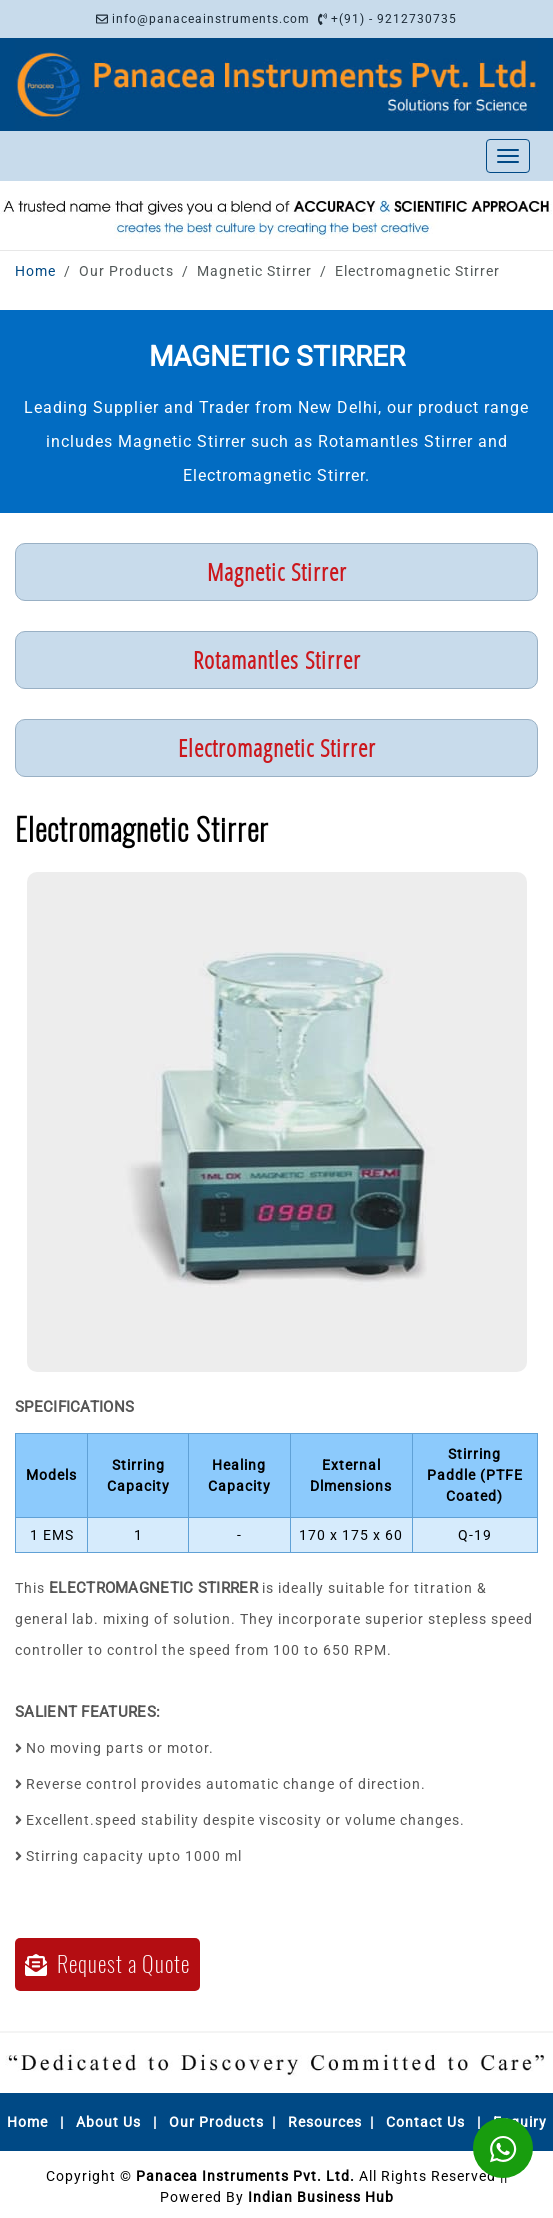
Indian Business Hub (321, 2197)
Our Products (216, 2122)
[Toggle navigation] (508, 156)
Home (35, 271)
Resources (325, 2122)
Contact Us (425, 2122)
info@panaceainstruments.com (211, 19)
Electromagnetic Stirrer (277, 747)
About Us (108, 2122)
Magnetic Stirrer (277, 571)
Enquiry (520, 2122)
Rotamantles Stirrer (277, 659)
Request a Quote (107, 1964)
